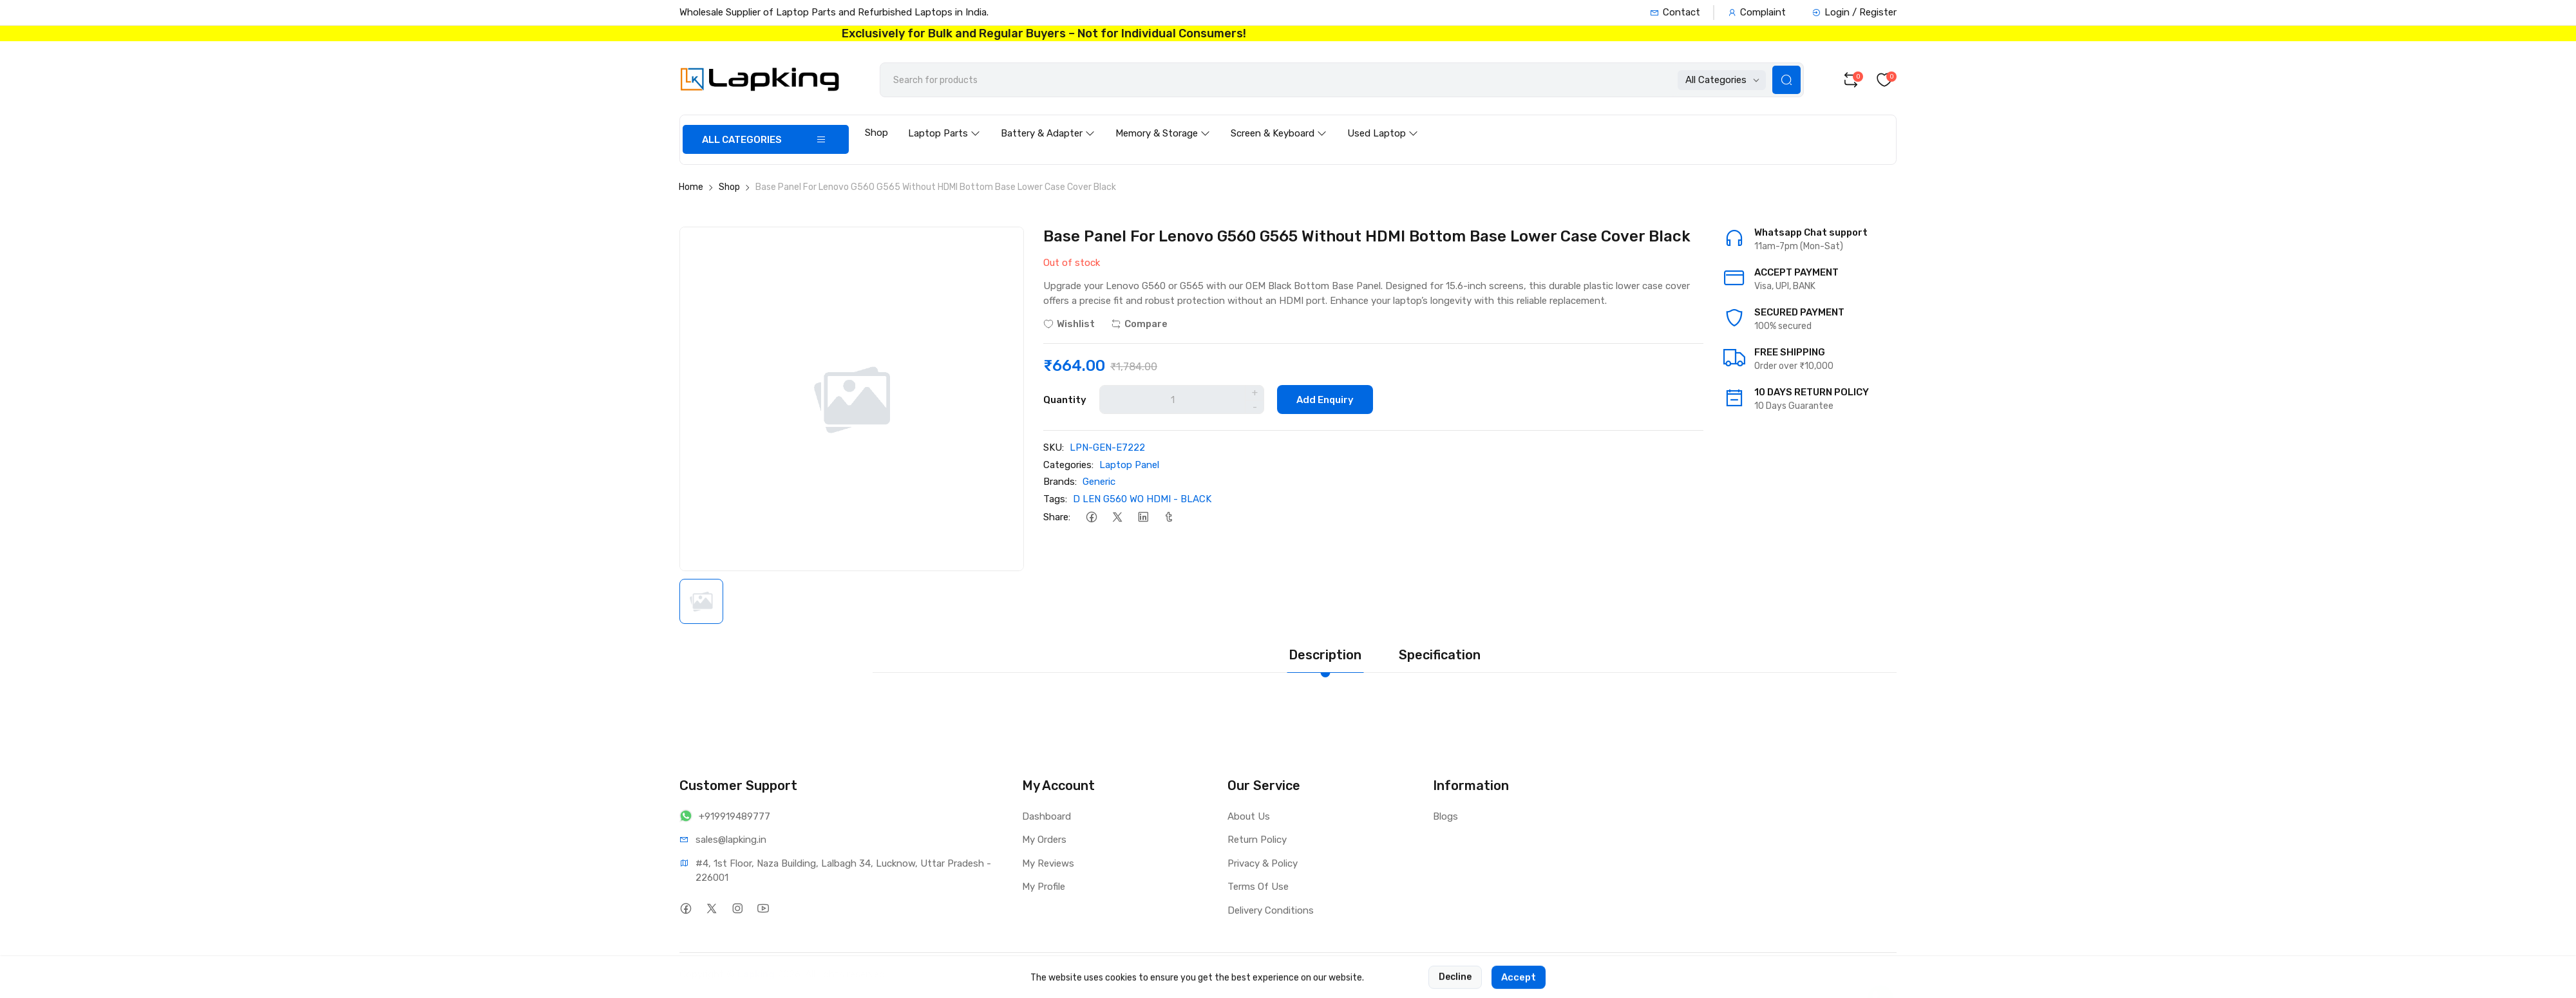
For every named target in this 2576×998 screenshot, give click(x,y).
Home (691, 187)
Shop (876, 132)
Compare (1139, 324)
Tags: (1055, 499)
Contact (1675, 12)
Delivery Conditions (1270, 910)
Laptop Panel (1129, 465)
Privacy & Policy (1262, 863)
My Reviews (1048, 863)
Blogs (1445, 816)
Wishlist (1069, 324)
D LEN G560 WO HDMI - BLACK (1142, 499)
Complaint (1756, 12)
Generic (1099, 481)
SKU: (1053, 447)
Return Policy (1257, 839)
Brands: (1060, 481)
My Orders (1044, 839)
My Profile (1043, 886)
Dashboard (1046, 816)
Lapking (756, 974)
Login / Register (1854, 12)
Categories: (1068, 465)
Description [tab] (1325, 655)
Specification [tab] (1440, 655)
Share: (1056, 517)
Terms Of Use (1258, 886)
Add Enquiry (1325, 400)
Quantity (1064, 400)
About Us (1248, 816)
